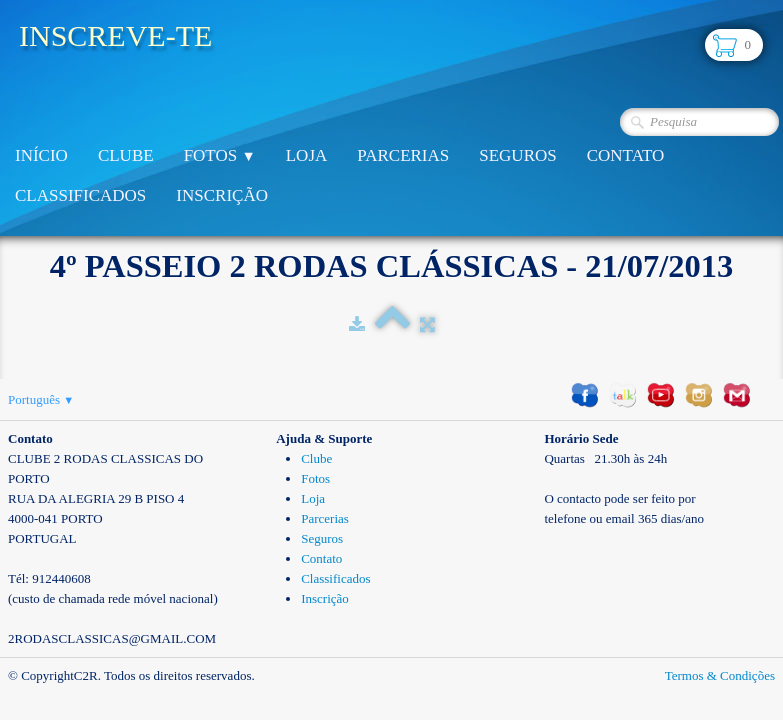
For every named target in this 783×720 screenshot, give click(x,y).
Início (41, 155)
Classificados (80, 195)
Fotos (220, 155)
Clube (126, 155)
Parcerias (403, 155)
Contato (626, 155)
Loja (307, 155)
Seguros (517, 155)
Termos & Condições (720, 675)
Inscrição (222, 195)
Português (41, 399)
